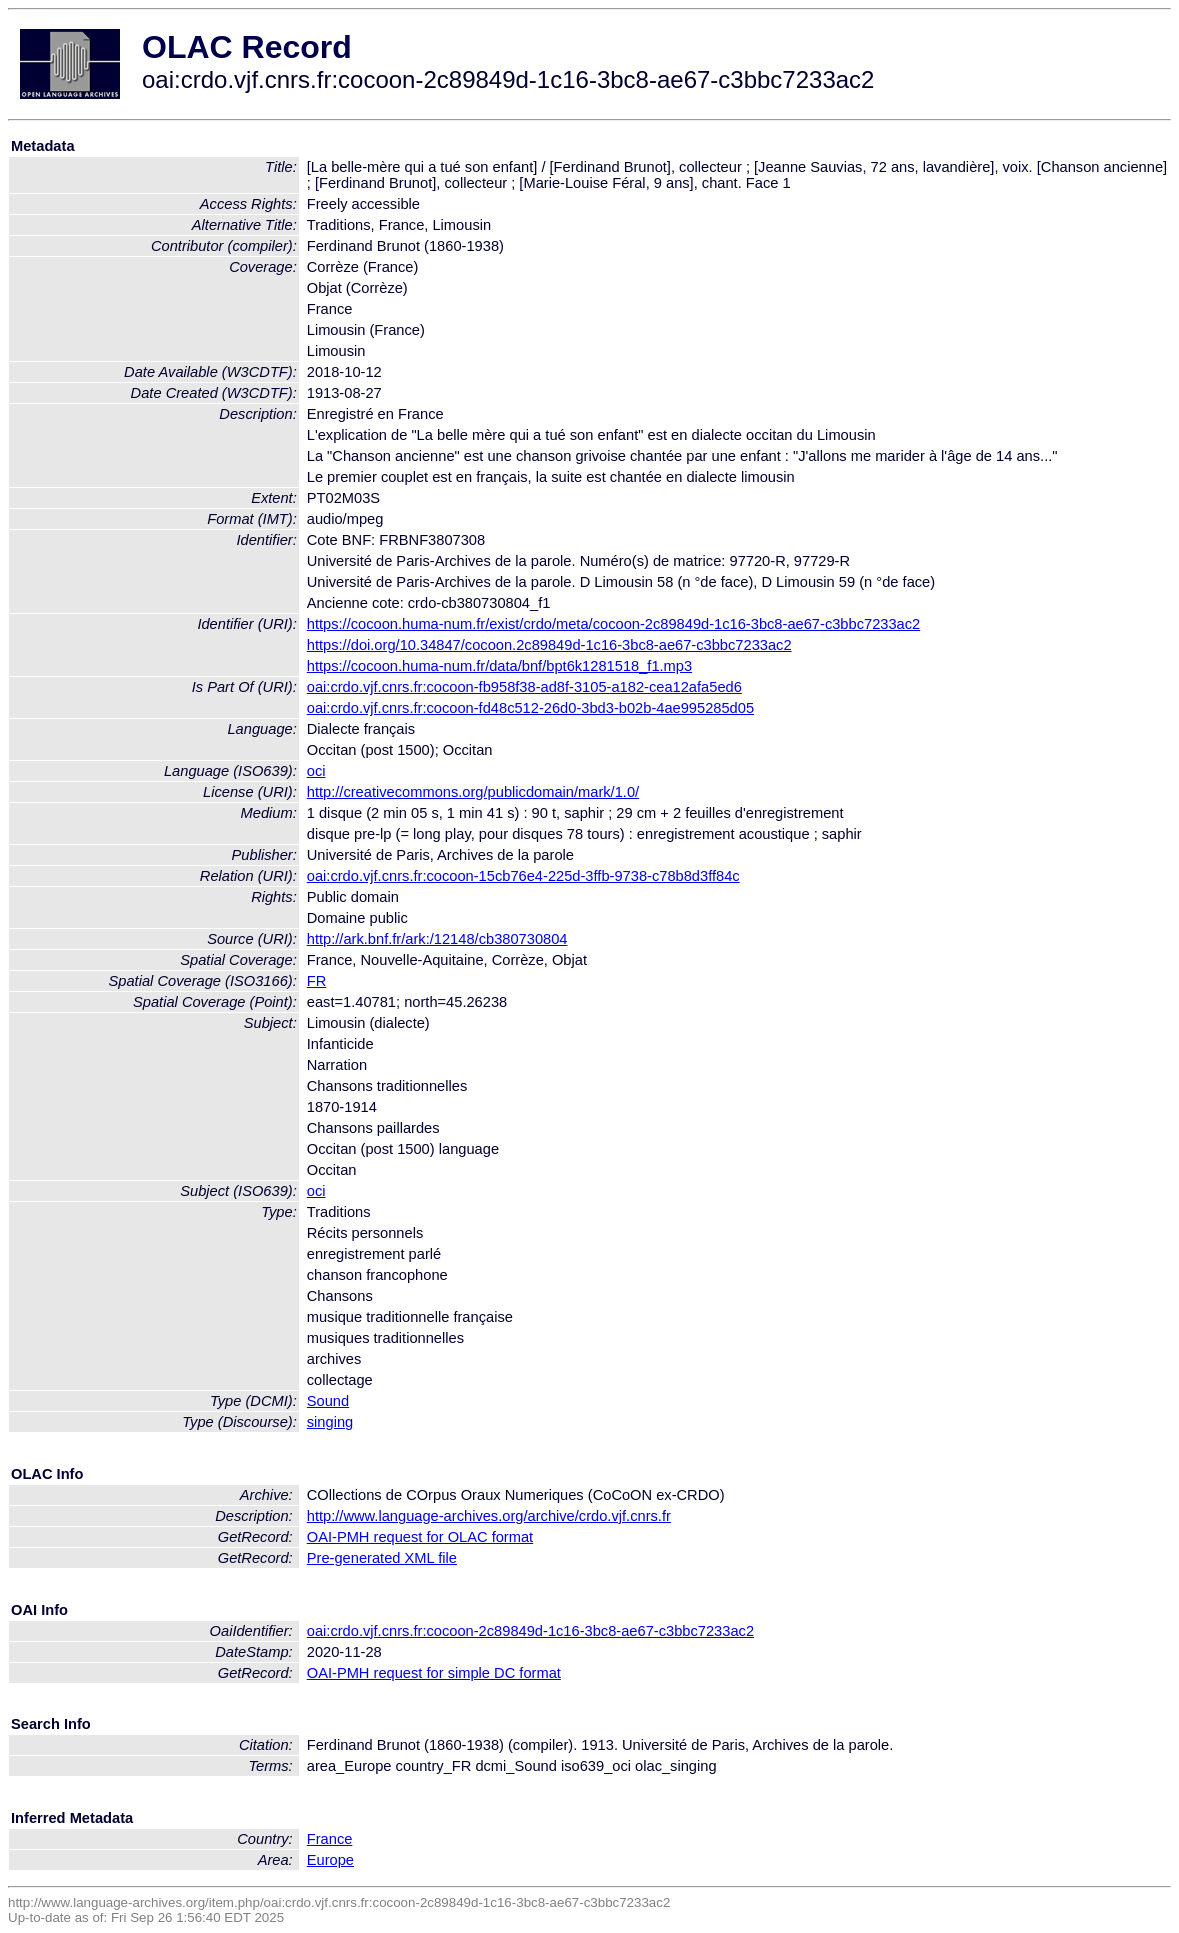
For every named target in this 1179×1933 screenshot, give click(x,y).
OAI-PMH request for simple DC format (434, 1673)
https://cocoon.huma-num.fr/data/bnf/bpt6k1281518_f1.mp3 (499, 666)
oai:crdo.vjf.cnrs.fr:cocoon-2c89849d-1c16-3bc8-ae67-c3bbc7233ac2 (530, 1631)
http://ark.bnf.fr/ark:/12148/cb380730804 (437, 939)
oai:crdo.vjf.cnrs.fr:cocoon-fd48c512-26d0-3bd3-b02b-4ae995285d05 (530, 708)
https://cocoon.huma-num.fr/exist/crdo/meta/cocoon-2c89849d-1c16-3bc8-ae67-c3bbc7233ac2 (613, 624)
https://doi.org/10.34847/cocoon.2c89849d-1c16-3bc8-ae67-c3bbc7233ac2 (549, 645)
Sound (328, 1401)
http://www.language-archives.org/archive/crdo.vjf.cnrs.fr (489, 1516)
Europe (330, 1860)
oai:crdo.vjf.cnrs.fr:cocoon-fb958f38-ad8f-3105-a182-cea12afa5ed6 (524, 687)
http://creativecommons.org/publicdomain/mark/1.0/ (473, 792)
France (330, 1839)
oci (316, 771)
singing (330, 1422)
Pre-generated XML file (382, 1558)
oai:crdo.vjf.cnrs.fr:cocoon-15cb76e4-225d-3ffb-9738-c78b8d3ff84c (523, 876)
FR (317, 981)
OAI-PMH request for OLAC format (420, 1537)
